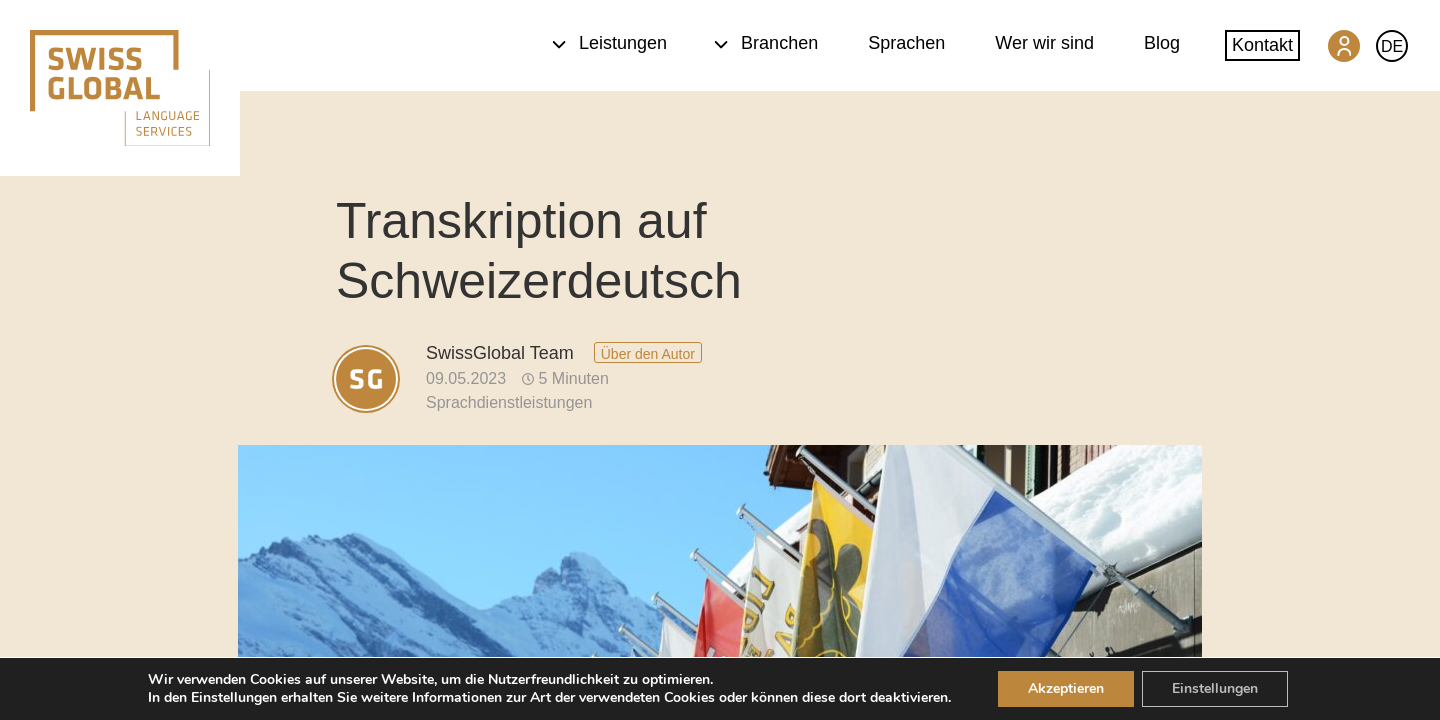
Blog (1162, 43)
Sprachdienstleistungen (509, 402)
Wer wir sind (1044, 43)
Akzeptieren (1066, 688)
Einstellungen (1215, 688)
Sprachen (906, 43)
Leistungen (609, 43)
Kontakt (1262, 45)
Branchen (766, 43)
